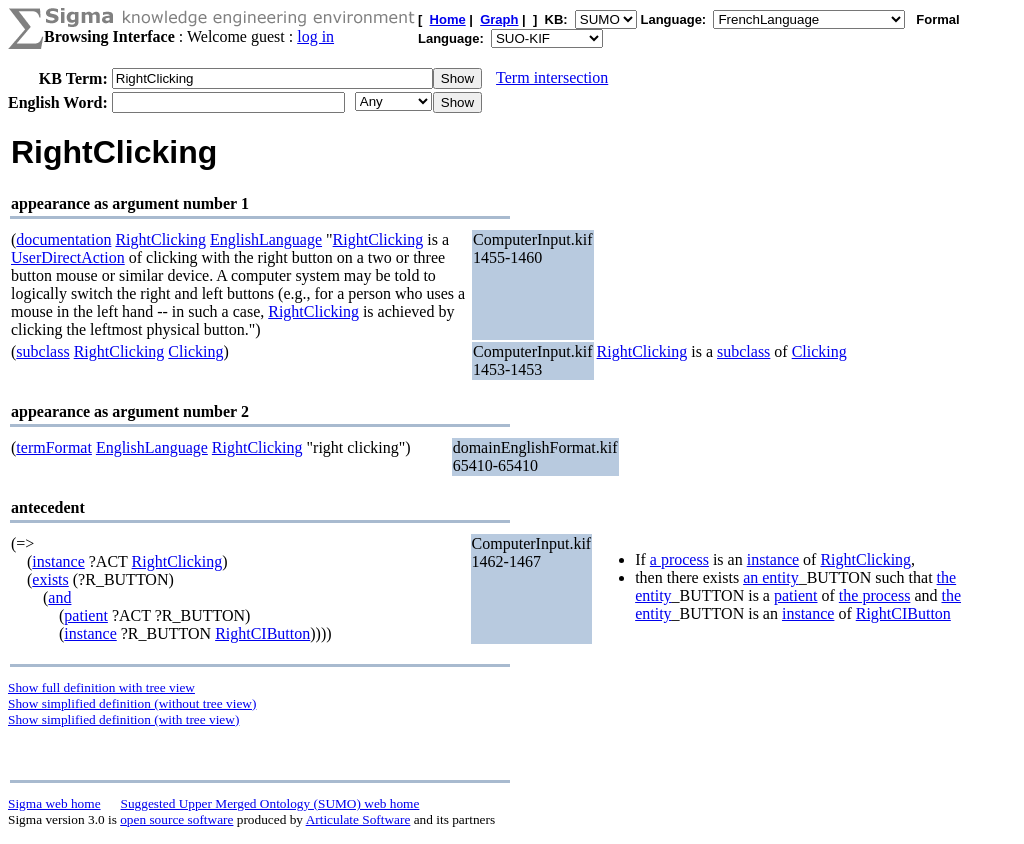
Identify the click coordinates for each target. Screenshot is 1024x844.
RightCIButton (262, 633)
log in (315, 36)
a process (679, 559)
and (59, 597)
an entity (771, 577)
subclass (42, 351)
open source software (176, 819)
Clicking (195, 351)
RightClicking (160, 239)
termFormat (54, 447)
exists (50, 579)
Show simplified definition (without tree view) (132, 703)
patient (86, 615)
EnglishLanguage (266, 239)
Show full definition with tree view (101, 687)
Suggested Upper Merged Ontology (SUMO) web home (270, 803)
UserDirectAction (68, 257)
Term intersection (552, 77)
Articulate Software (358, 819)
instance (58, 561)
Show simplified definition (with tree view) (123, 719)
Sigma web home (54, 803)
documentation (63, 239)
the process (875, 595)
